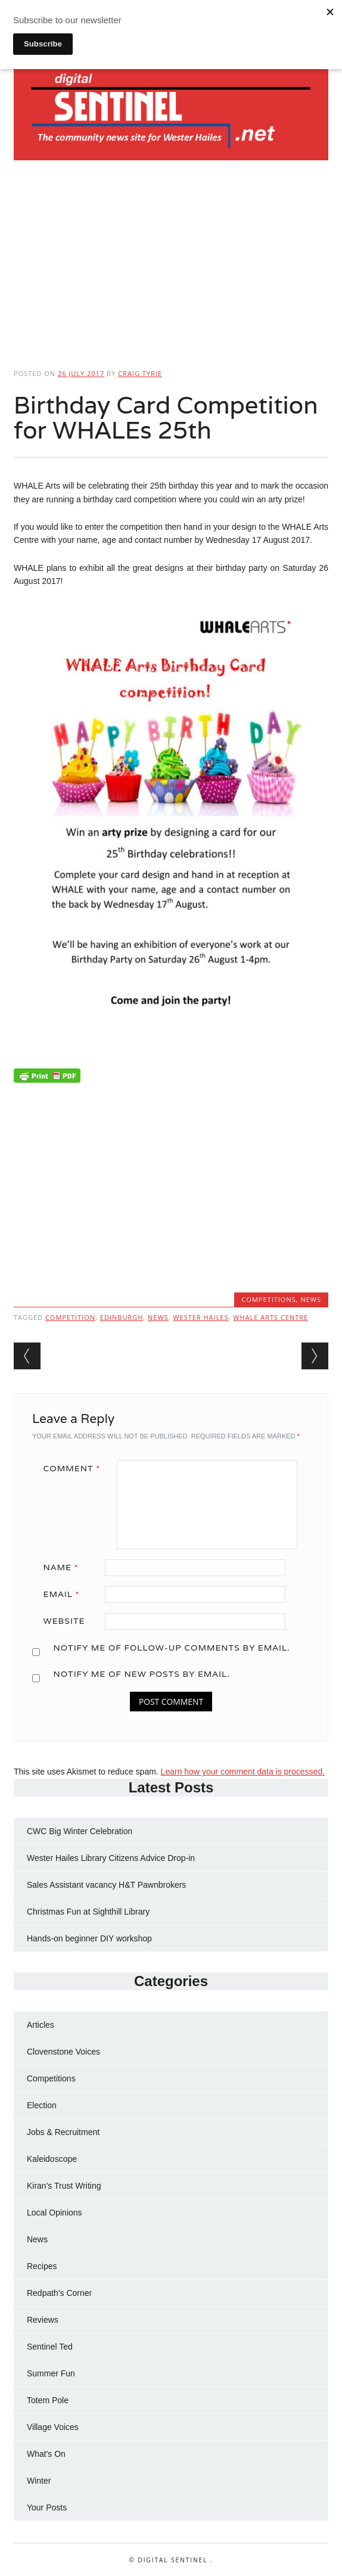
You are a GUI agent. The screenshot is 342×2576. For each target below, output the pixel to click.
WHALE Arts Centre (270, 1317)
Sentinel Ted (50, 2346)
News (310, 1299)
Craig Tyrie (140, 373)
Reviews (42, 2320)
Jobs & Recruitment (63, 2132)
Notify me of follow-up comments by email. (171, 1647)
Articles (40, 2025)
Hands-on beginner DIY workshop (89, 1938)
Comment (75, 1468)
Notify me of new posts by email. (141, 1673)
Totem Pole (48, 2400)
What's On (46, 2454)
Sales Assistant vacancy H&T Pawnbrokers (106, 1885)
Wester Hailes (200, 1317)
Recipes (42, 2266)
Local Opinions (54, 2212)
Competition (70, 1317)
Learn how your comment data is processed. (243, 1771)
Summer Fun (51, 2373)
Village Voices (53, 2427)
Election (42, 2105)
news (158, 1317)
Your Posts (47, 2507)
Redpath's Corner (59, 2293)
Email (65, 1594)
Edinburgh (121, 1317)
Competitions (268, 1299)
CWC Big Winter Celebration (79, 1831)
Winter (39, 2480)
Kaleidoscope (52, 2159)
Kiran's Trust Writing (64, 2185)
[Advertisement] (171, 260)
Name (65, 1567)
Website (64, 1620)
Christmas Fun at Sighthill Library (88, 1911)
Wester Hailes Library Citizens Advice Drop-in (111, 1858)
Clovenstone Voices (63, 2051)
